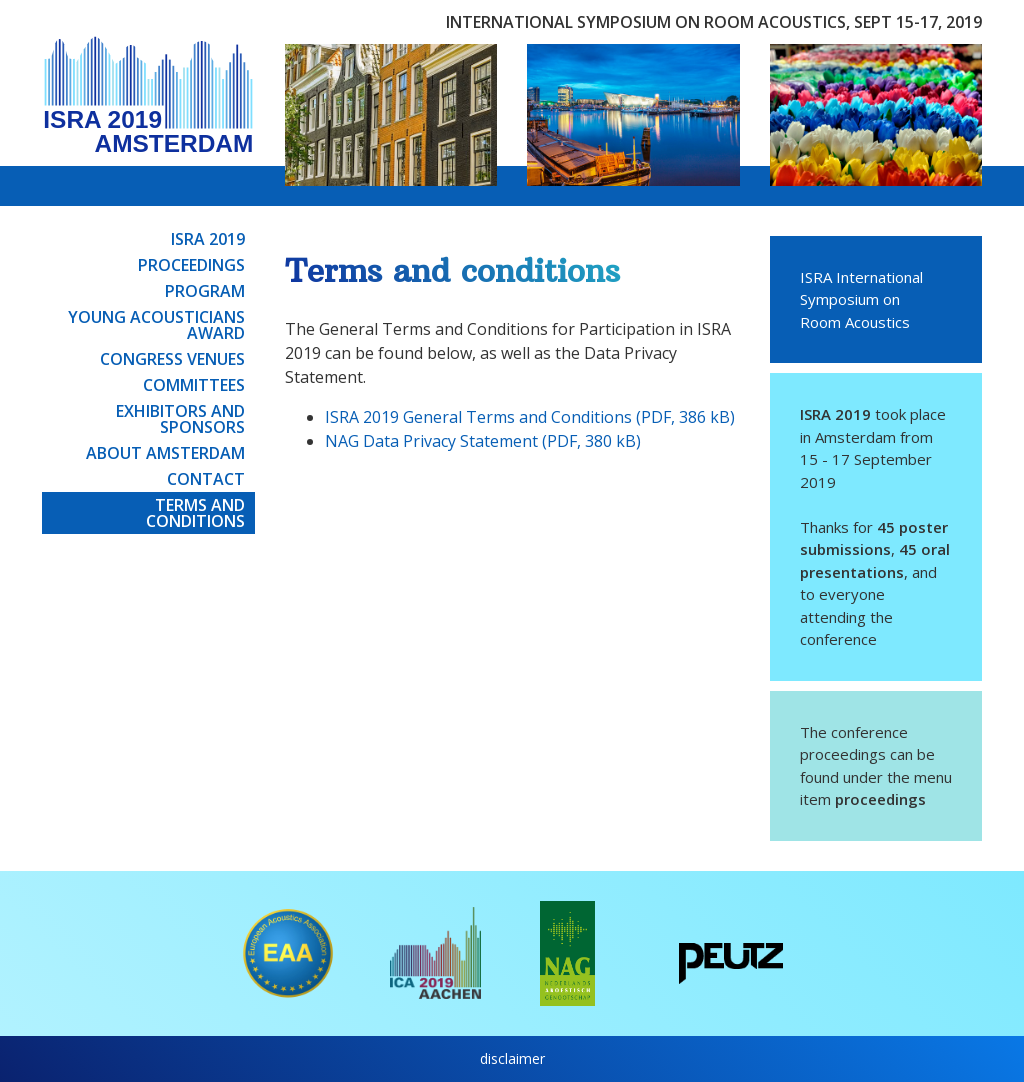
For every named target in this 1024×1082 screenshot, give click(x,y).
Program (205, 291)
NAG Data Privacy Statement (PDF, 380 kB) (483, 441)
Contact (206, 479)
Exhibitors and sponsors (180, 419)
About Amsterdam (165, 453)
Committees (194, 385)
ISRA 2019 (208, 239)
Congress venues (172, 359)
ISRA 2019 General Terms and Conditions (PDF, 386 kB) (530, 417)
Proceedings (191, 265)
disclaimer (512, 1058)
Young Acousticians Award (156, 325)
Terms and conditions (195, 513)
